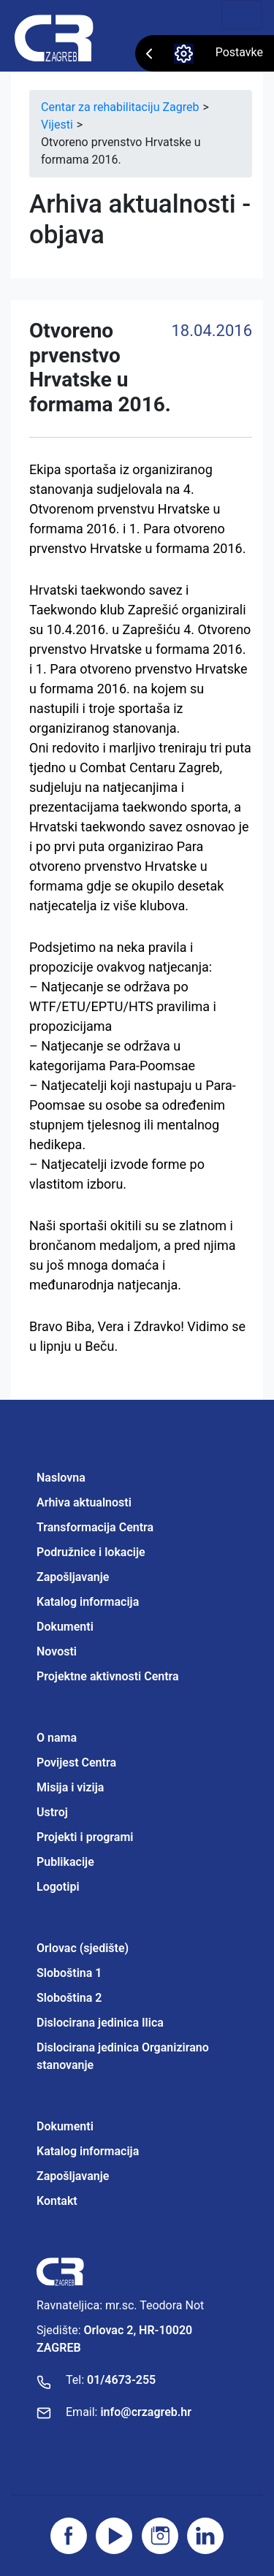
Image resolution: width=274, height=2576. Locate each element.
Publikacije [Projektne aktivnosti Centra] (65, 1862)
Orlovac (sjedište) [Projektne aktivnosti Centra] (83, 1948)
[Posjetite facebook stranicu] (68, 2536)
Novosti (57, 1651)
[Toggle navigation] (241, 14)
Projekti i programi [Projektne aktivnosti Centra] (85, 1837)
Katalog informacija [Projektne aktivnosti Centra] (88, 2151)
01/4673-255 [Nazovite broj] (121, 2380)
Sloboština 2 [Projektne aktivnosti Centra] (69, 1998)
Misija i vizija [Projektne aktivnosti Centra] (70, 1787)
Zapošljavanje (73, 1577)
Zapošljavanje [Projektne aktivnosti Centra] (73, 2176)
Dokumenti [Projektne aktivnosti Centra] (65, 2126)
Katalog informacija (88, 1602)
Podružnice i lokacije (91, 1552)
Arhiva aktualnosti (84, 1502)
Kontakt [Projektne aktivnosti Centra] (57, 2201)
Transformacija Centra (95, 1527)
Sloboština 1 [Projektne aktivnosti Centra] (69, 1973)
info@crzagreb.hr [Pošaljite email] (145, 2412)
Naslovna (61, 1478)
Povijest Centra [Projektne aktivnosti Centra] (76, 1762)
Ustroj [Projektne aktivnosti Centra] (52, 1812)
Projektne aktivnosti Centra (108, 1676)
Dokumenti (65, 1627)
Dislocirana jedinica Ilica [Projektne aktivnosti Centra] (100, 2023)
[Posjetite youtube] (114, 2536)
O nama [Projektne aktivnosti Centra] (57, 1738)
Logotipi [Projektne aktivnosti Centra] (58, 1887)
